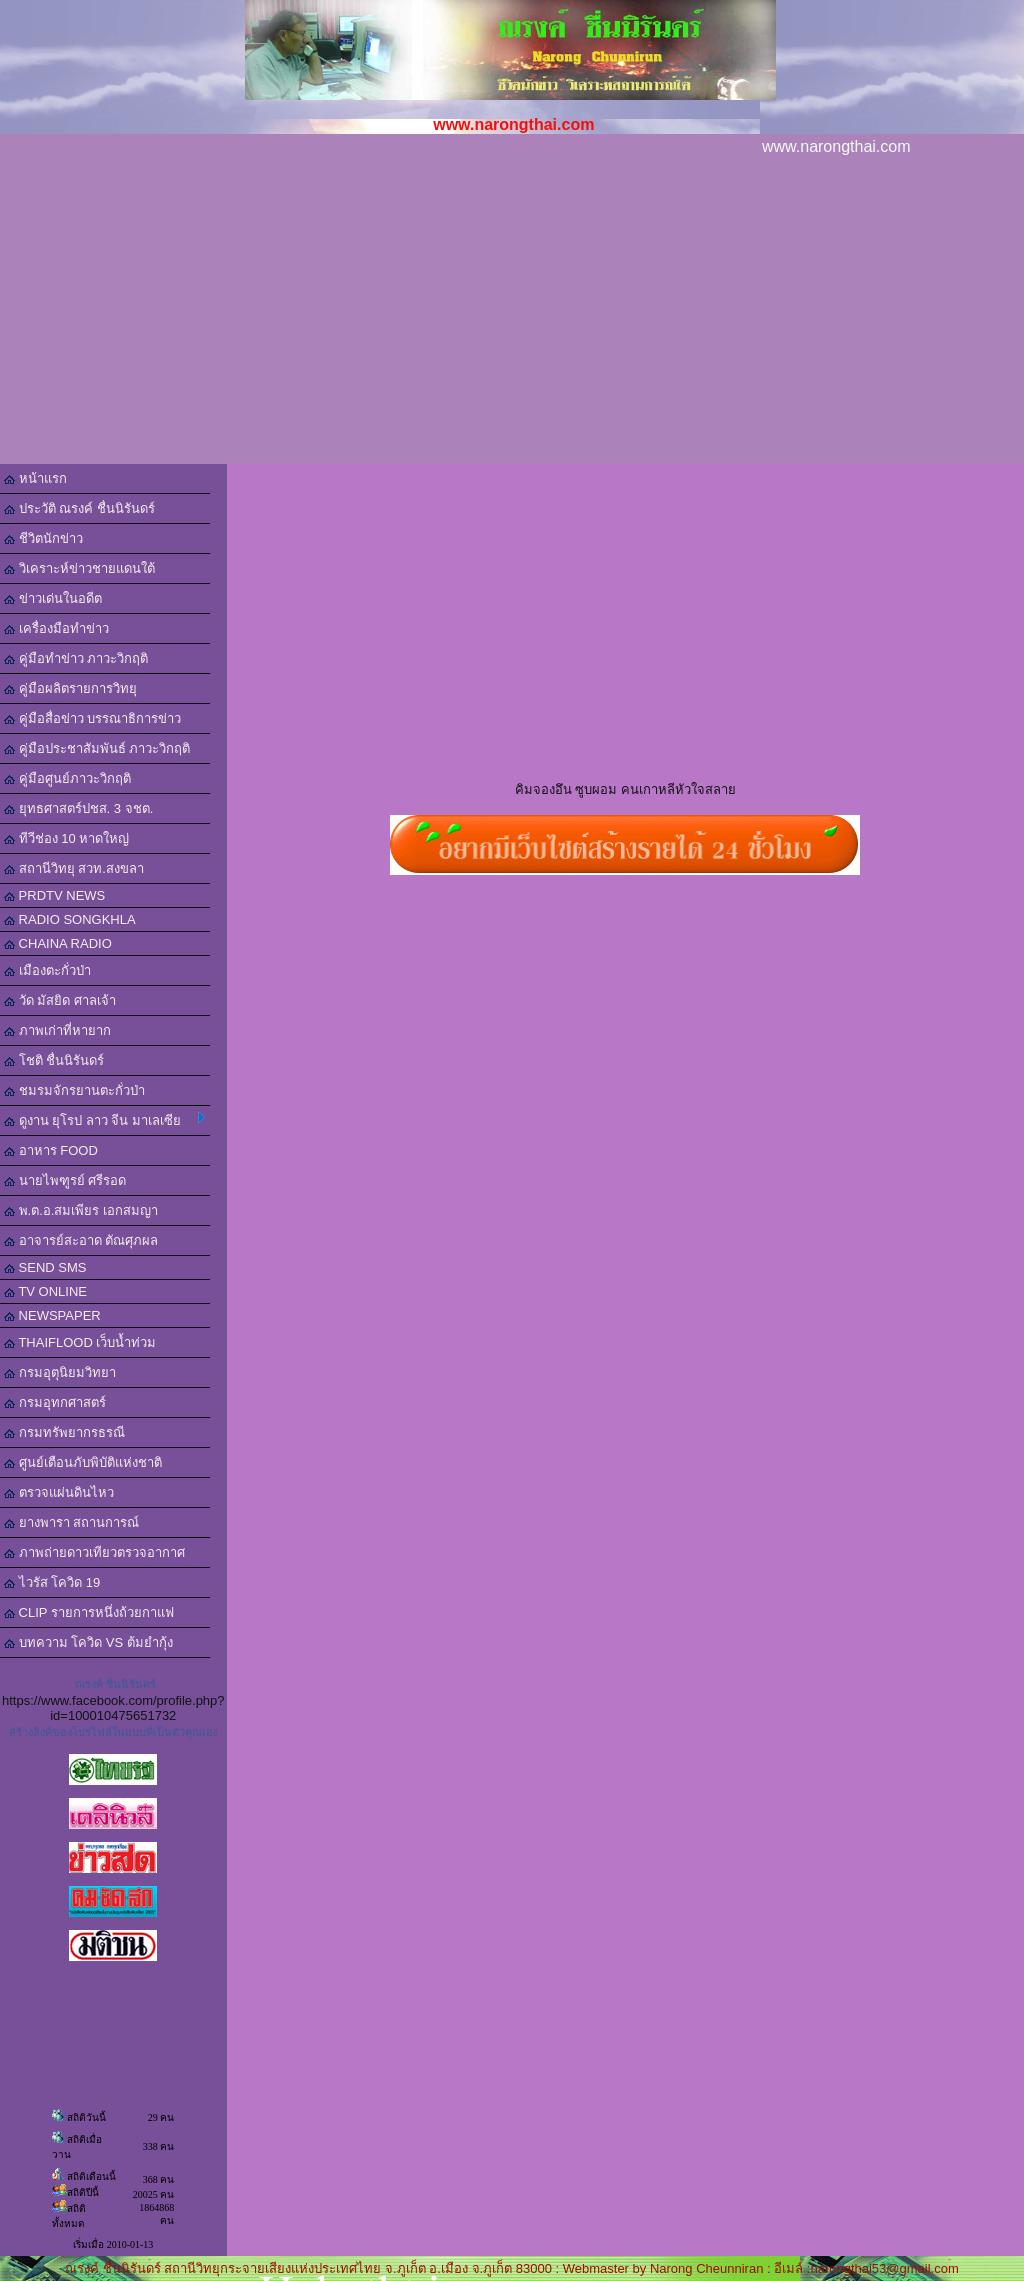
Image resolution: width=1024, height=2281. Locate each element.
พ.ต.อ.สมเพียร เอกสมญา (81, 1210)
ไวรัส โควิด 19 (52, 1582)
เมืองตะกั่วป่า (47, 970)
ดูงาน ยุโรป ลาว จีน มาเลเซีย (104, 1120)
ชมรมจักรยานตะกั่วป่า (74, 1090)
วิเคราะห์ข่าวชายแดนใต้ (79, 568)
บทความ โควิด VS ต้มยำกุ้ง (88, 1642)
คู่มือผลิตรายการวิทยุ (70, 688)
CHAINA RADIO (58, 943)
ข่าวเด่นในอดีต (53, 598)
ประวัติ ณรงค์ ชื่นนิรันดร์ (79, 508)
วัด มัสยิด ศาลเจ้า (60, 1000)
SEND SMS (45, 1267)
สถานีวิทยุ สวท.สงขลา (74, 868)
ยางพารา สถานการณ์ (71, 1522)
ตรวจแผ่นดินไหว (59, 1492)
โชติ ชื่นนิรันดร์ (54, 1060)
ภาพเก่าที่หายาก (57, 1030)
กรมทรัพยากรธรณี (64, 1432)
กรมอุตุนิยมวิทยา (60, 1372)
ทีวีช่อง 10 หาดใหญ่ (66, 838)
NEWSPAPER (52, 1315)
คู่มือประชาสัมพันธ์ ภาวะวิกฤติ (97, 748)
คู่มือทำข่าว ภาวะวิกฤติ (76, 658)
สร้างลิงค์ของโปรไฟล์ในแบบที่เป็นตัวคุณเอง (113, 1732)
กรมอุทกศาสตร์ (55, 1402)
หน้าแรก (35, 478)
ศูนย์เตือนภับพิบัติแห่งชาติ (83, 1462)
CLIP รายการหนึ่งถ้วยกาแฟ (89, 1612)
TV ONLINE (45, 1291)
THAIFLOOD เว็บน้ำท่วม (80, 1342)
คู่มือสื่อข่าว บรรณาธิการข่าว (92, 718)
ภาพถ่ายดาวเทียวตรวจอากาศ (94, 1552)
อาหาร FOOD (51, 1150)
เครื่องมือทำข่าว (56, 628)
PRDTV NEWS (54, 895)
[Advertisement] (512, 314)
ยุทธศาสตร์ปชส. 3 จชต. (78, 808)
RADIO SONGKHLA (70, 919)
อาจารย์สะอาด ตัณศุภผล (81, 1240)
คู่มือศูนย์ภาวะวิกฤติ (67, 778)
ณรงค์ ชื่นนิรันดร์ (115, 1684)
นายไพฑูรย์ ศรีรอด (65, 1180)
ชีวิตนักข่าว (43, 538)
